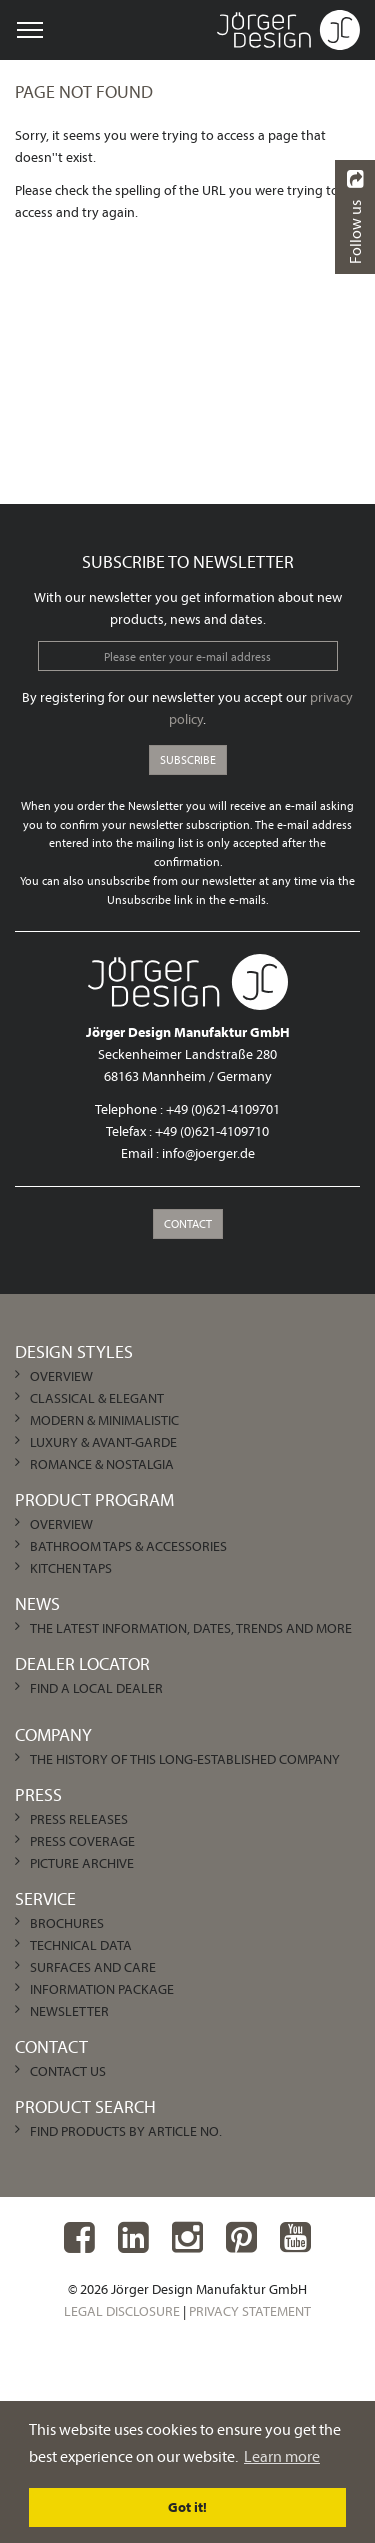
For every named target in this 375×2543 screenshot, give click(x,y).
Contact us (68, 2071)
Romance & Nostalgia (102, 1464)
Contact (188, 1223)
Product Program (94, 1499)
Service (45, 1898)
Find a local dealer (96, 1688)
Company (53, 1734)
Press (38, 1794)
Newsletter (69, 2011)
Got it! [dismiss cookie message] (187, 2507)
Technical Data (81, 1945)
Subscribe (188, 759)
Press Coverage (82, 1841)
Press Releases (79, 1819)
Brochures (67, 1923)
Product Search (85, 2106)
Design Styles (74, 1351)
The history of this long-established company (185, 1759)
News (37, 1603)
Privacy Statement (250, 2311)
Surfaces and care (93, 1967)
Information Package (102, 1989)
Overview (61, 1376)
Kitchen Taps (71, 1568)
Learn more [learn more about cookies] (282, 2456)
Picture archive (82, 1863)
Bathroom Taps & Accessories (128, 1546)
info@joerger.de (208, 1153)
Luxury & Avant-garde (103, 1442)
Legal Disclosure (122, 2311)
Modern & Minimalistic (104, 1420)
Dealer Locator (82, 1663)
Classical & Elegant (97, 1398)
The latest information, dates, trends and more (191, 1628)
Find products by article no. (126, 2131)
